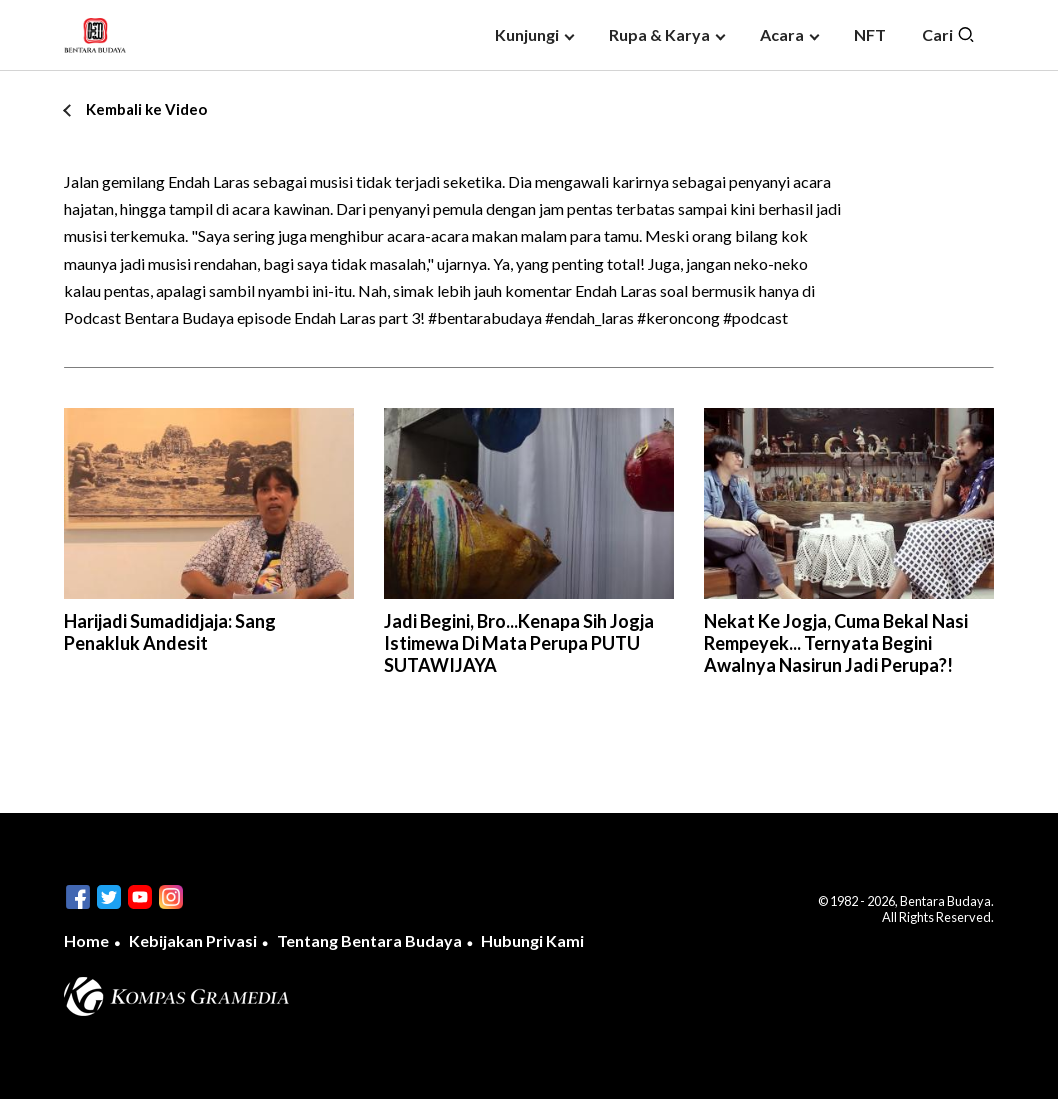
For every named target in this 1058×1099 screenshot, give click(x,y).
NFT (870, 34)
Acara (782, 34)
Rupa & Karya (659, 34)
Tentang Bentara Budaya (369, 940)
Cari (949, 35)
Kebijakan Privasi (193, 940)
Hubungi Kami (532, 940)
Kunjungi (527, 34)
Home (86, 940)
